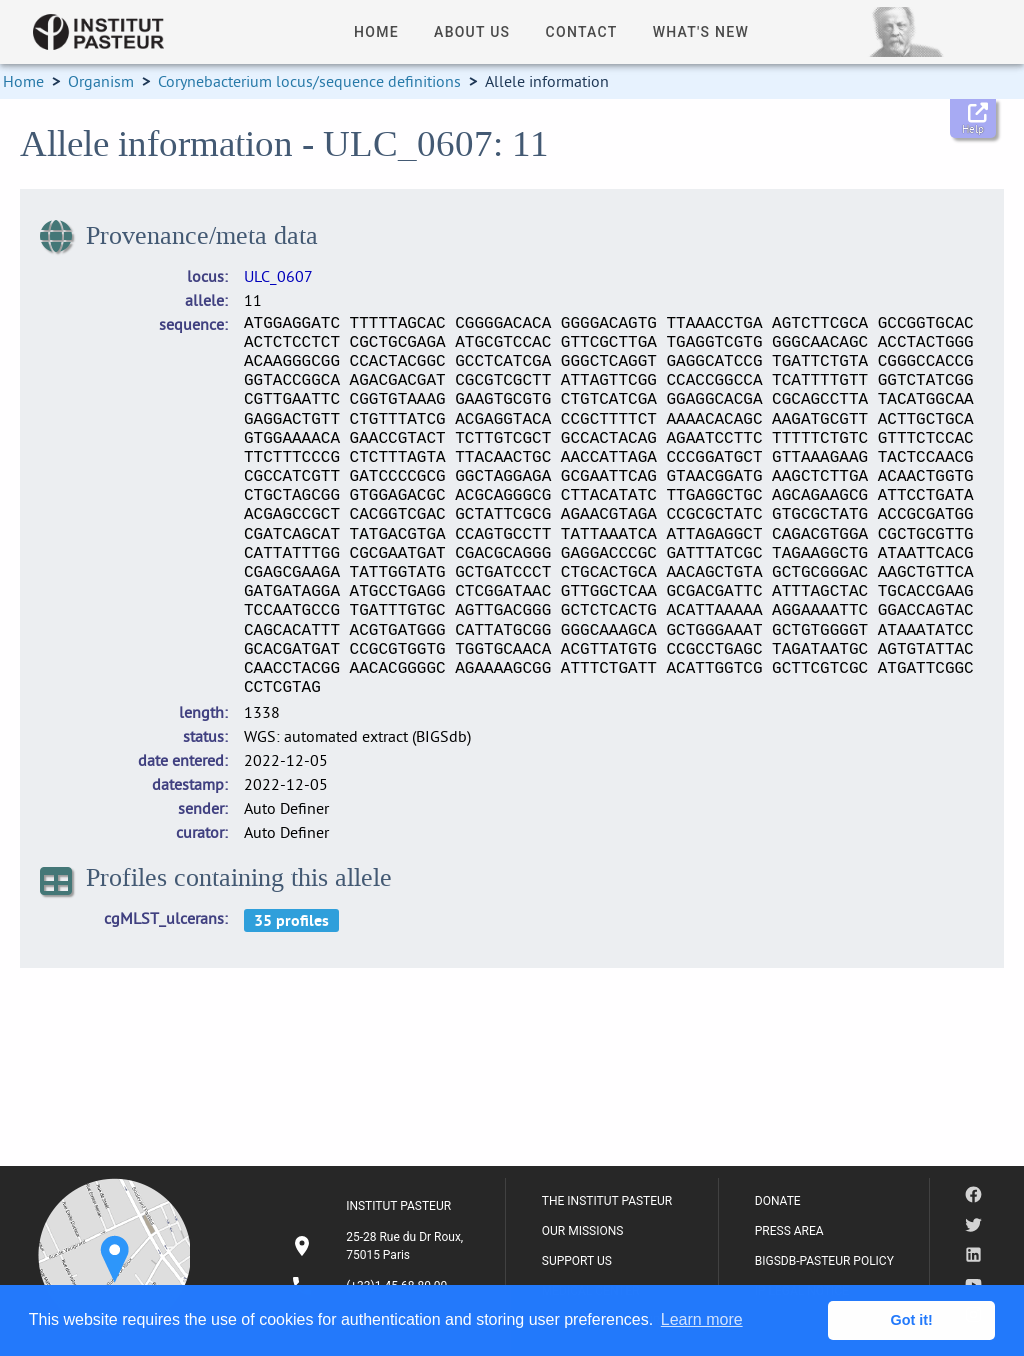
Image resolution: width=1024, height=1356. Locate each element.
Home (23, 81)
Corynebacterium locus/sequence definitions (309, 81)
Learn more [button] (702, 1319)
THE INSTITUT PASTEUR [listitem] (607, 1201)
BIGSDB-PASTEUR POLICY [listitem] (824, 1261)
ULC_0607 (278, 276)
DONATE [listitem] (778, 1201)
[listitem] (380, 1246)
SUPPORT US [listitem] (577, 1261)
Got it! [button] (912, 1320)
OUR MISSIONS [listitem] (583, 1231)
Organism (101, 81)
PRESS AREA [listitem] (789, 1231)
